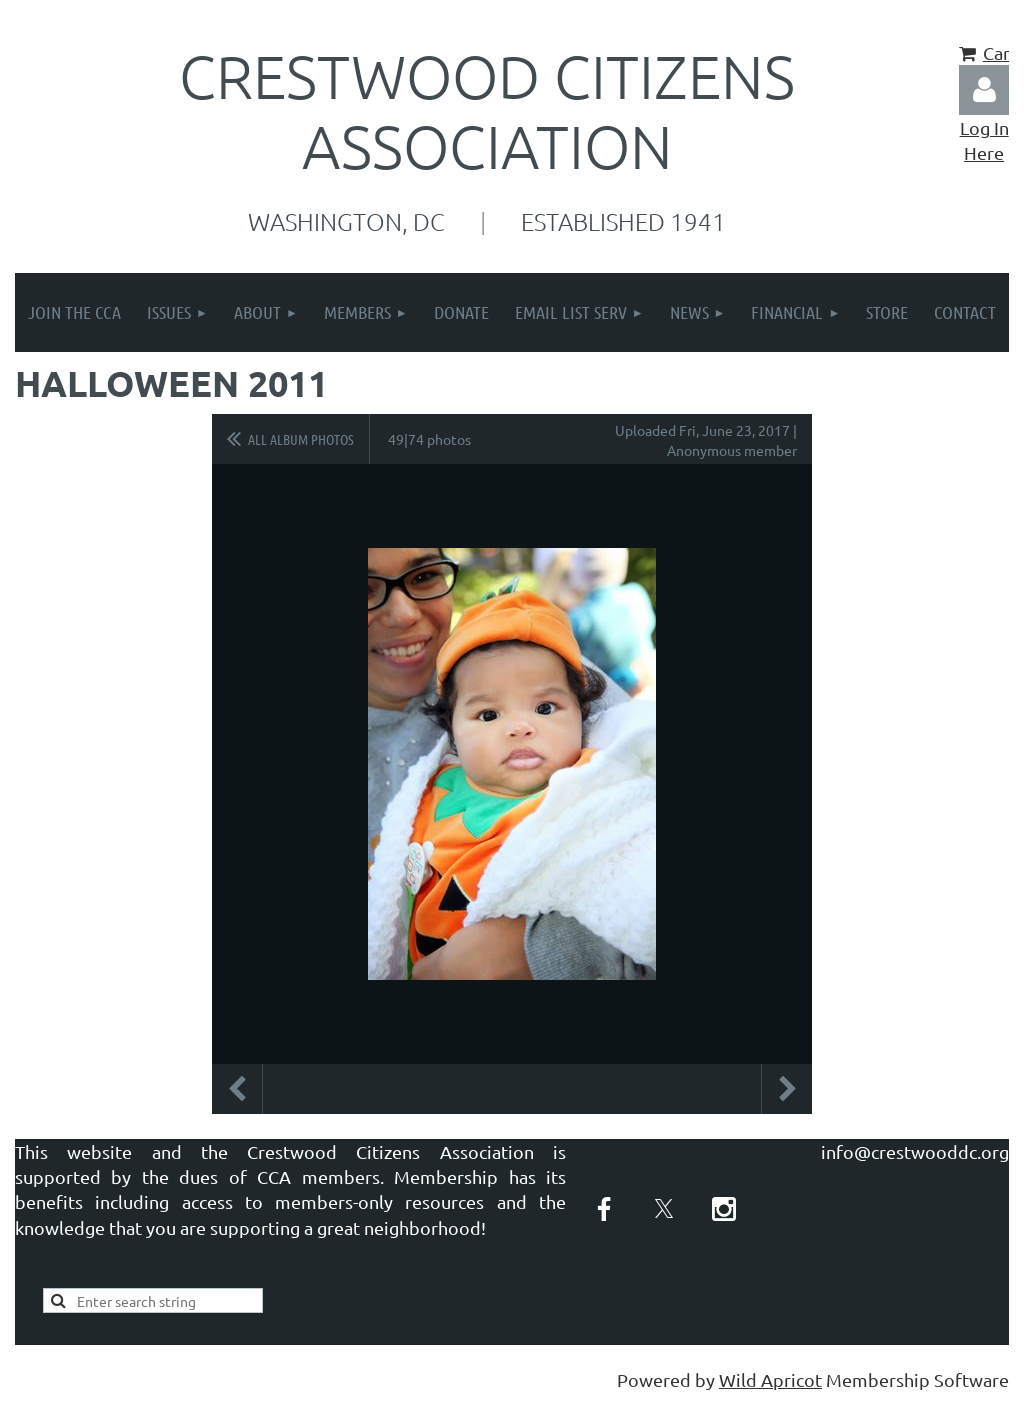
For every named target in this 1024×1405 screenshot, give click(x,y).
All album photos (301, 439)
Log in (984, 90)
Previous (237, 1089)
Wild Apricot (770, 1379)
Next (787, 1089)
